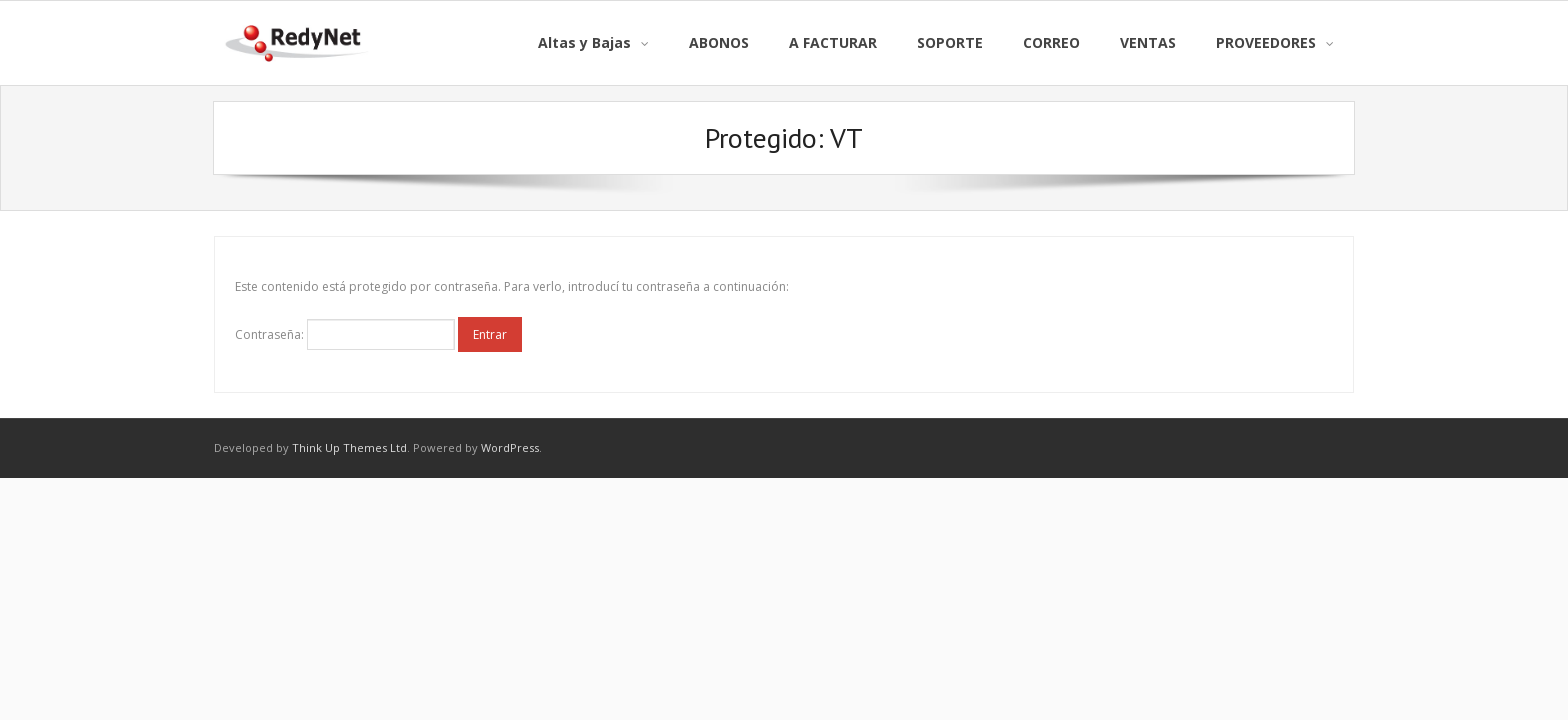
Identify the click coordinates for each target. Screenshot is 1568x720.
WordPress (510, 447)
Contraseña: (345, 334)
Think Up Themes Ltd (349, 447)
